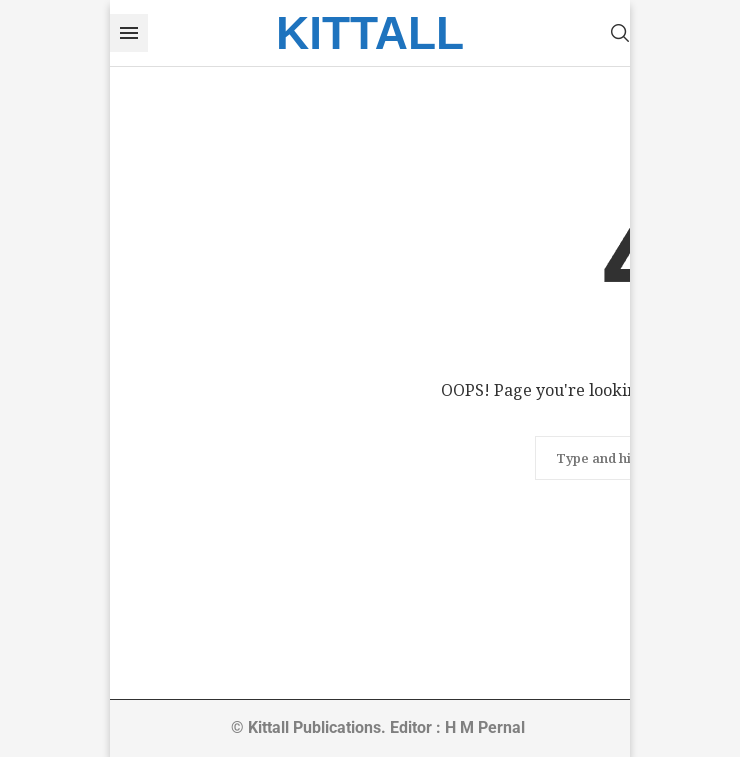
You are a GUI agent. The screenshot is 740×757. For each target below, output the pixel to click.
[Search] (620, 33)
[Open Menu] (129, 33)
